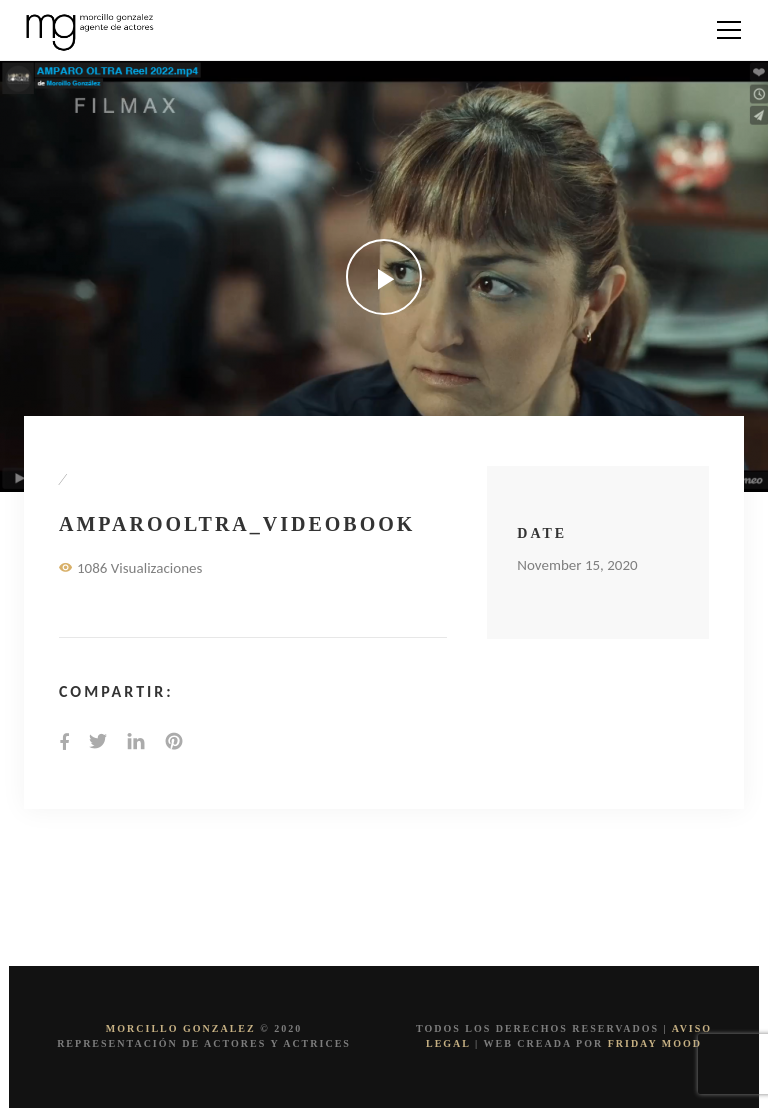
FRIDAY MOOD (655, 1043)
